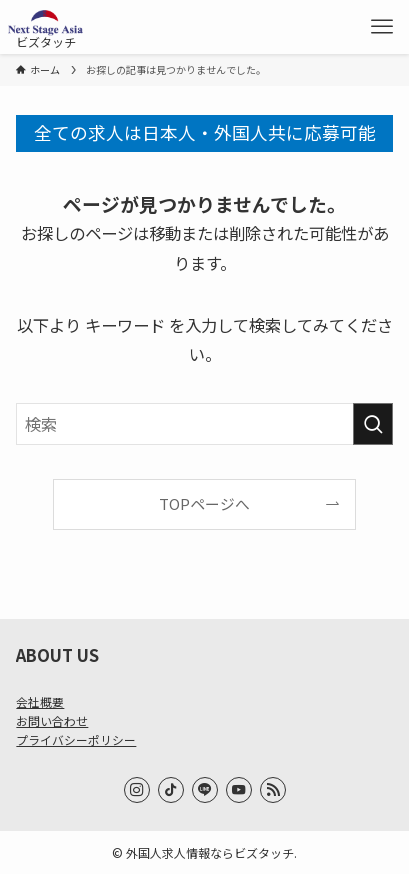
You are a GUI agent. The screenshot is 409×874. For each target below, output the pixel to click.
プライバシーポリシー (76, 739)
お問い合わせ (52, 720)
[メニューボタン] (382, 27)
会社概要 (40, 701)
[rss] (273, 790)
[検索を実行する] (373, 424)
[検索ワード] (204, 424)
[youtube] (239, 790)
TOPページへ (204, 503)
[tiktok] (171, 790)
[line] (205, 790)
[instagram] (137, 790)
